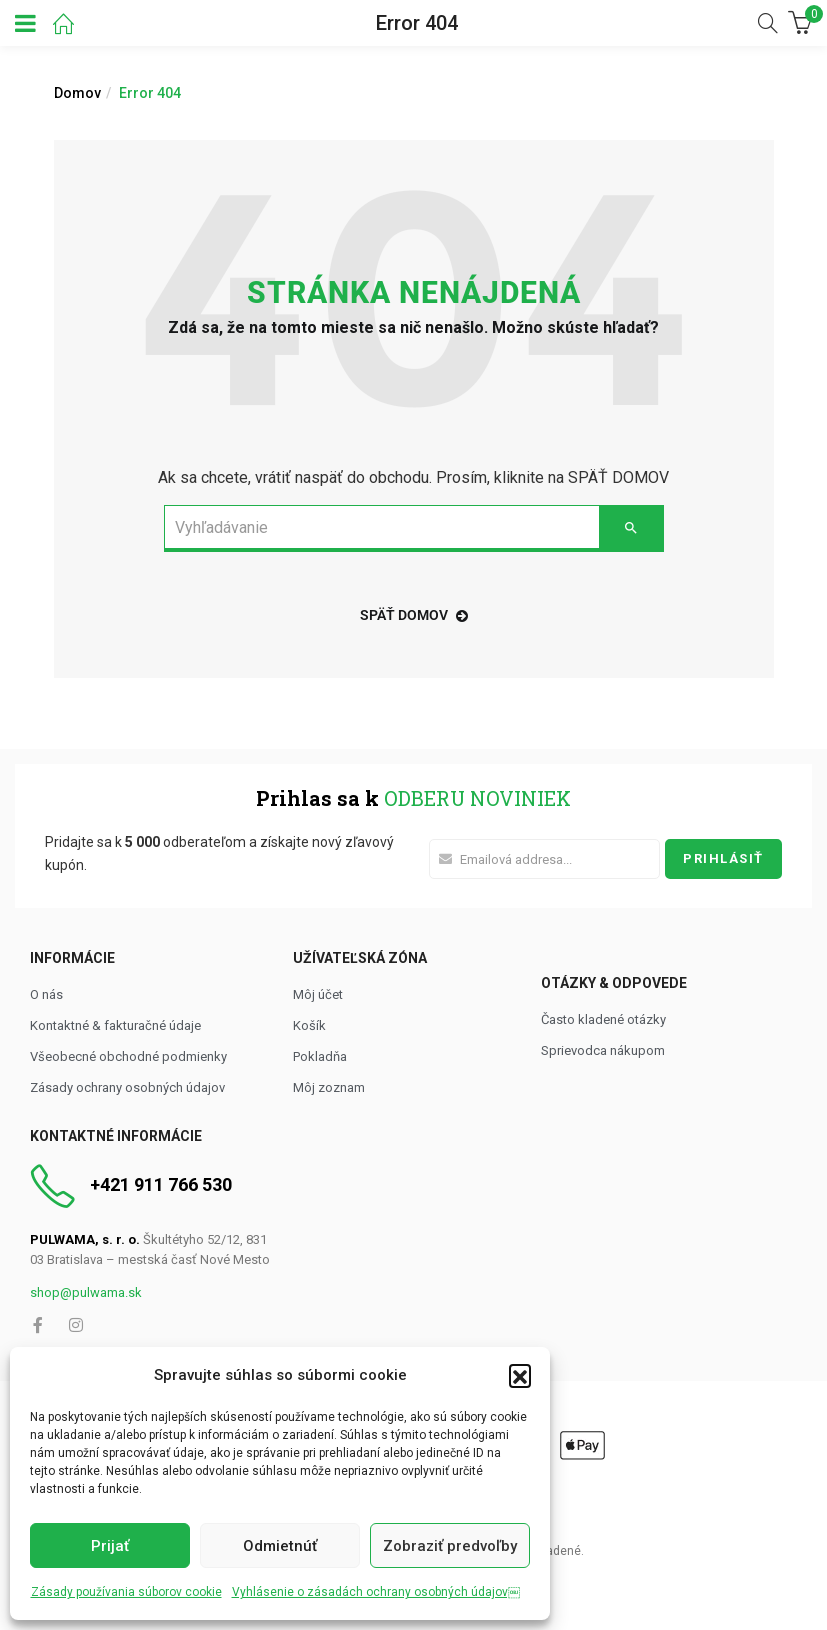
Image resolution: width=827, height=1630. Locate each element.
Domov (77, 93)
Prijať (110, 1546)
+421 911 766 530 (161, 1184)
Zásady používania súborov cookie (126, 1592)
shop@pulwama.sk (86, 1292)
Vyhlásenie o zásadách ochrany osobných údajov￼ (376, 1592)
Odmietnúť (280, 1546)
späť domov (414, 615)
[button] (520, 1375)
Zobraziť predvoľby (450, 1546)
